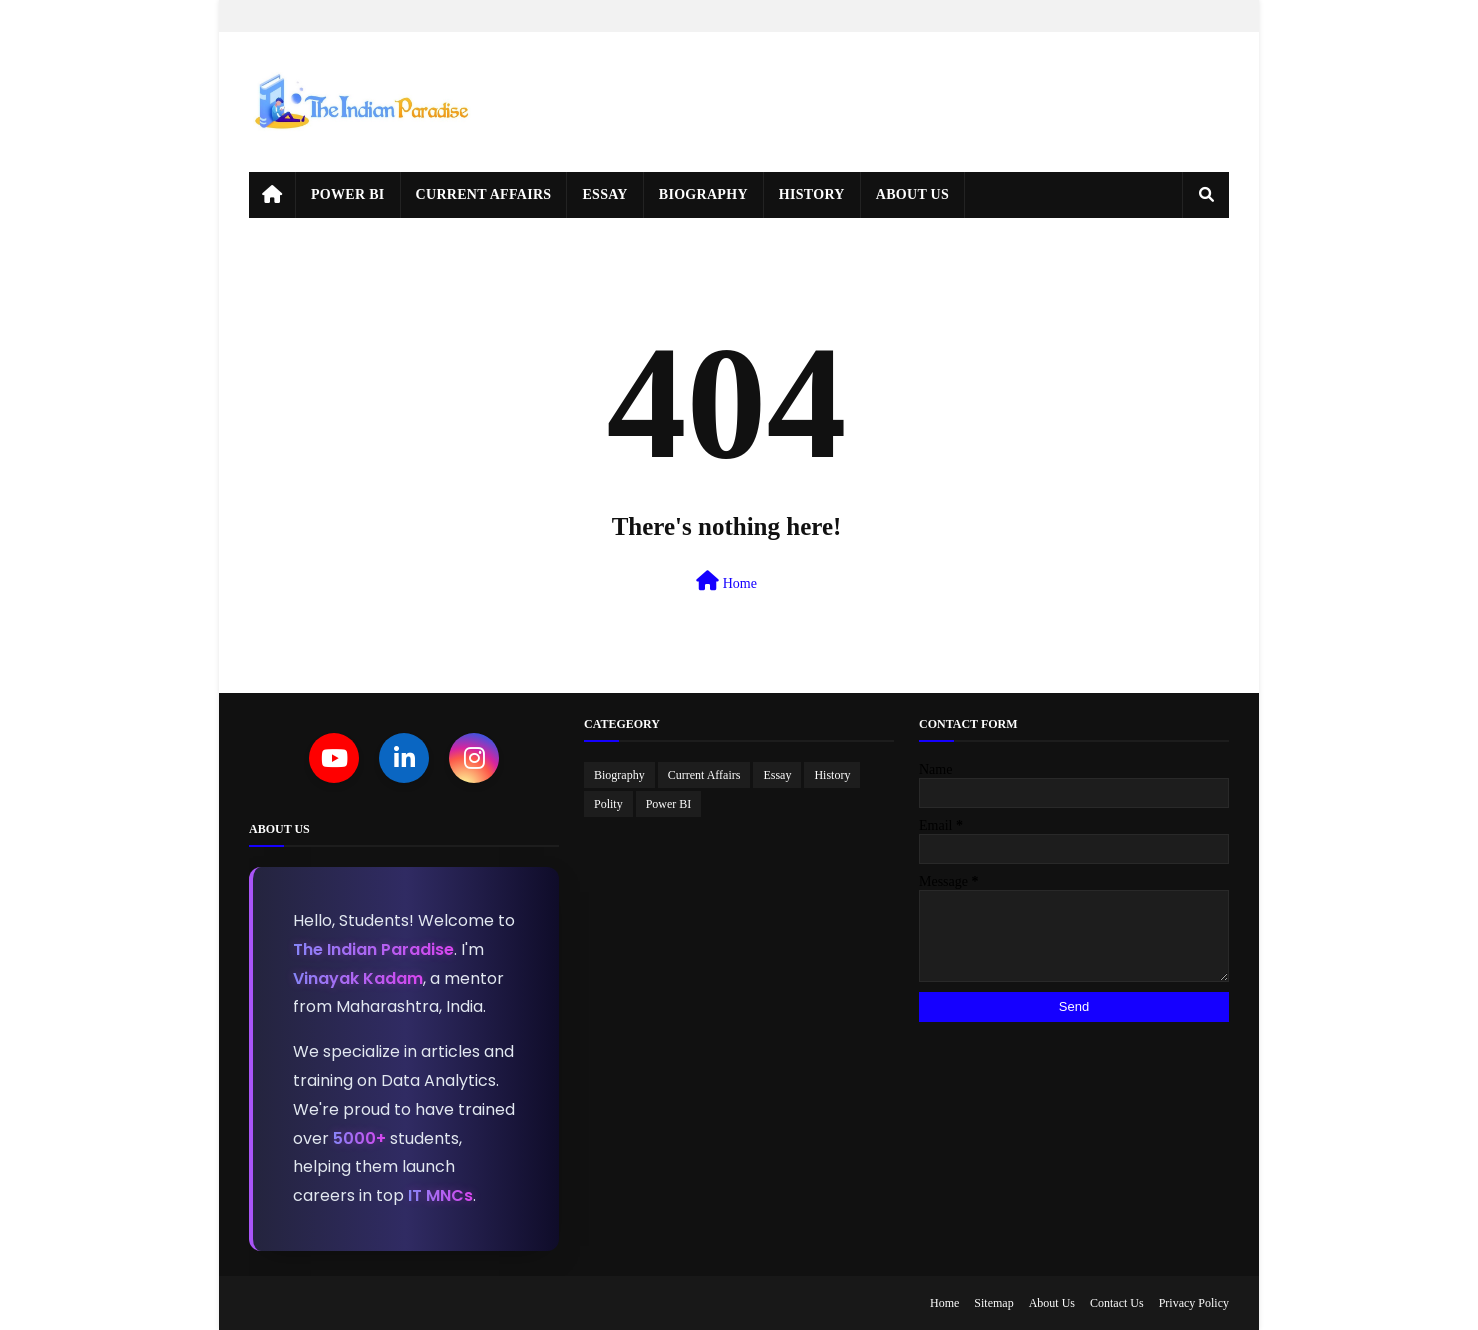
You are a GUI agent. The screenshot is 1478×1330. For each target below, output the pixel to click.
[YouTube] (334, 758)
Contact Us (1117, 1303)
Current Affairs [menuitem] (484, 194)
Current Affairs (704, 775)
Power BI (669, 804)
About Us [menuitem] (912, 194)
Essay (777, 775)
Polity (608, 804)
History (832, 775)
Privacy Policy (1194, 1303)
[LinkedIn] (404, 758)
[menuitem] (272, 195)
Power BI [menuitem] (348, 194)
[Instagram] (474, 758)
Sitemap (993, 1303)
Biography (619, 775)
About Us (1052, 1303)
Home (726, 581)
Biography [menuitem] (703, 194)
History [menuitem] (812, 194)
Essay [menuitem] (604, 194)
